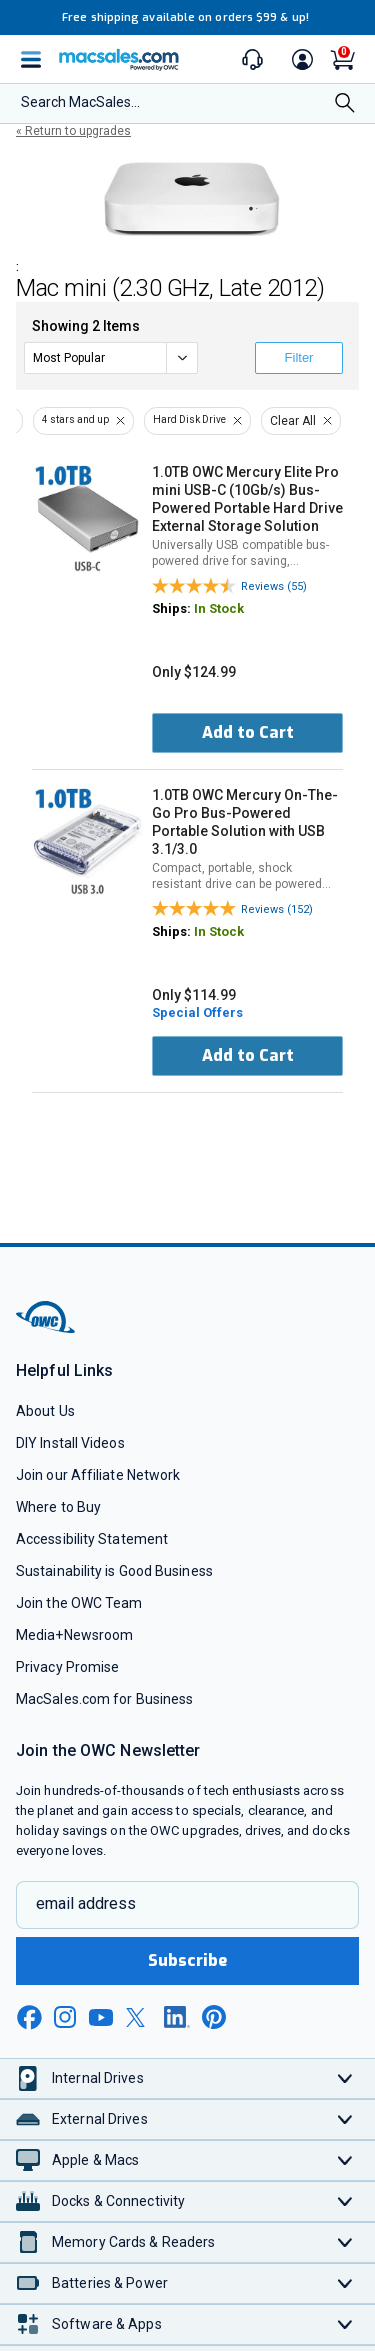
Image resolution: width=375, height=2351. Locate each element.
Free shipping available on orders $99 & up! (185, 17)
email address (86, 1903)
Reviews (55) (274, 586)
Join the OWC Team (79, 1603)
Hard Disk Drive (189, 419)
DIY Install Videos (70, 1443)
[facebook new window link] (29, 2018)
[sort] (111, 358)
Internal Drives (98, 2078)
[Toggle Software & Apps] (345, 2324)
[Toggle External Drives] (345, 2119)
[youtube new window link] (101, 2017)
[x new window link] (139, 2017)
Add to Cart (248, 732)
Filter (299, 357)
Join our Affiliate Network (98, 1475)
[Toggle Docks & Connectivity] (345, 2201)
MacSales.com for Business (104, 1699)
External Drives (100, 2119)
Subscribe (188, 1960)
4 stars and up (75, 419)
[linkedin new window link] (177, 2017)
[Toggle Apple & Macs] (345, 2160)
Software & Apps (107, 2324)
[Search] (345, 104)
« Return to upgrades (73, 131)
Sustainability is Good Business (114, 1571)
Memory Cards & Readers (133, 2242)
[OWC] (47, 1329)
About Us (45, 1411)
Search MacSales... (80, 102)
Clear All (293, 421)
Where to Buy (58, 1507)
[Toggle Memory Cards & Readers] (345, 2242)
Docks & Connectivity (118, 2201)
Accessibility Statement (92, 1539)
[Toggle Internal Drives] (345, 2078)
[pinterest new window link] (214, 2017)
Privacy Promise (67, 1667)
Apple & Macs (95, 2160)
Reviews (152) (277, 909)
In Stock (219, 608)
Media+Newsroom (74, 1635)
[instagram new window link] (65, 2017)
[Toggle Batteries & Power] (345, 2283)
